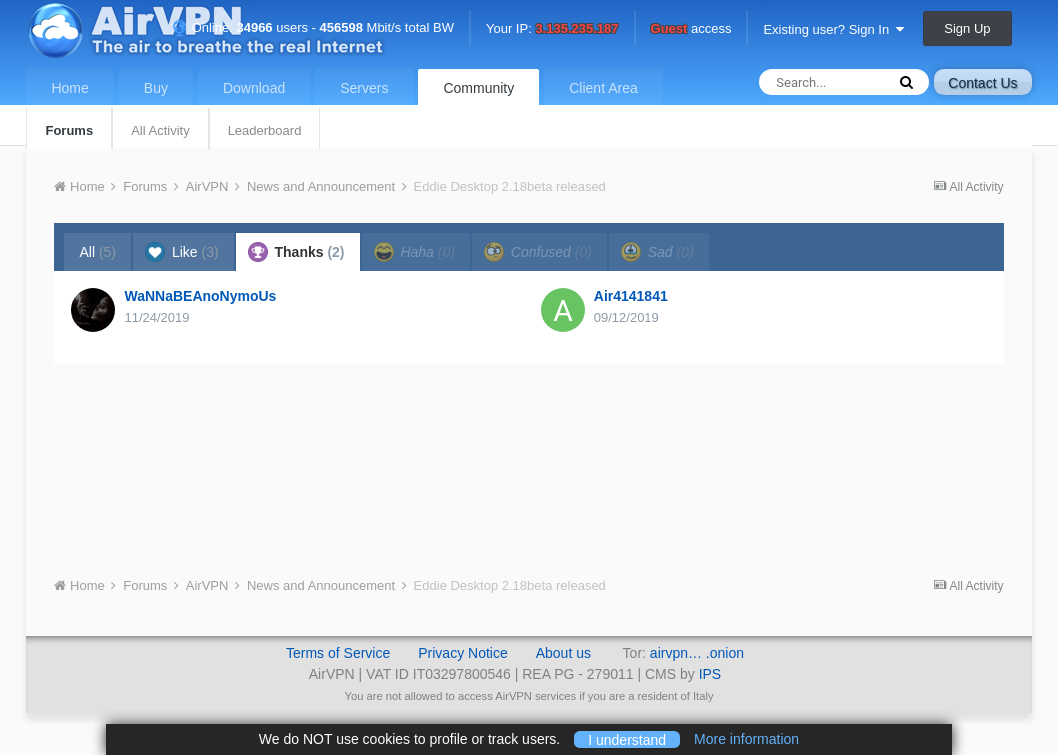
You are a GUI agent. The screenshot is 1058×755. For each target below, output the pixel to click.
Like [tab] (182, 252)
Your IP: (552, 29)
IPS (710, 674)
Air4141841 (631, 296)
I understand (627, 739)
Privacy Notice (462, 653)
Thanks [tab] (296, 252)
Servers (364, 88)
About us (563, 653)
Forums (69, 130)
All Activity (160, 130)
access (691, 29)
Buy (156, 88)
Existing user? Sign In (833, 29)
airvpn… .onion (697, 653)
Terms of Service (338, 653)
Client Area (603, 88)
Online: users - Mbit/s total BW (313, 27)
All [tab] (97, 252)
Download (254, 88)
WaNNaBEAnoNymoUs (200, 296)
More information (746, 739)
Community (478, 88)
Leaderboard (265, 130)
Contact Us (982, 83)
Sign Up (967, 28)
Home (69, 88)
